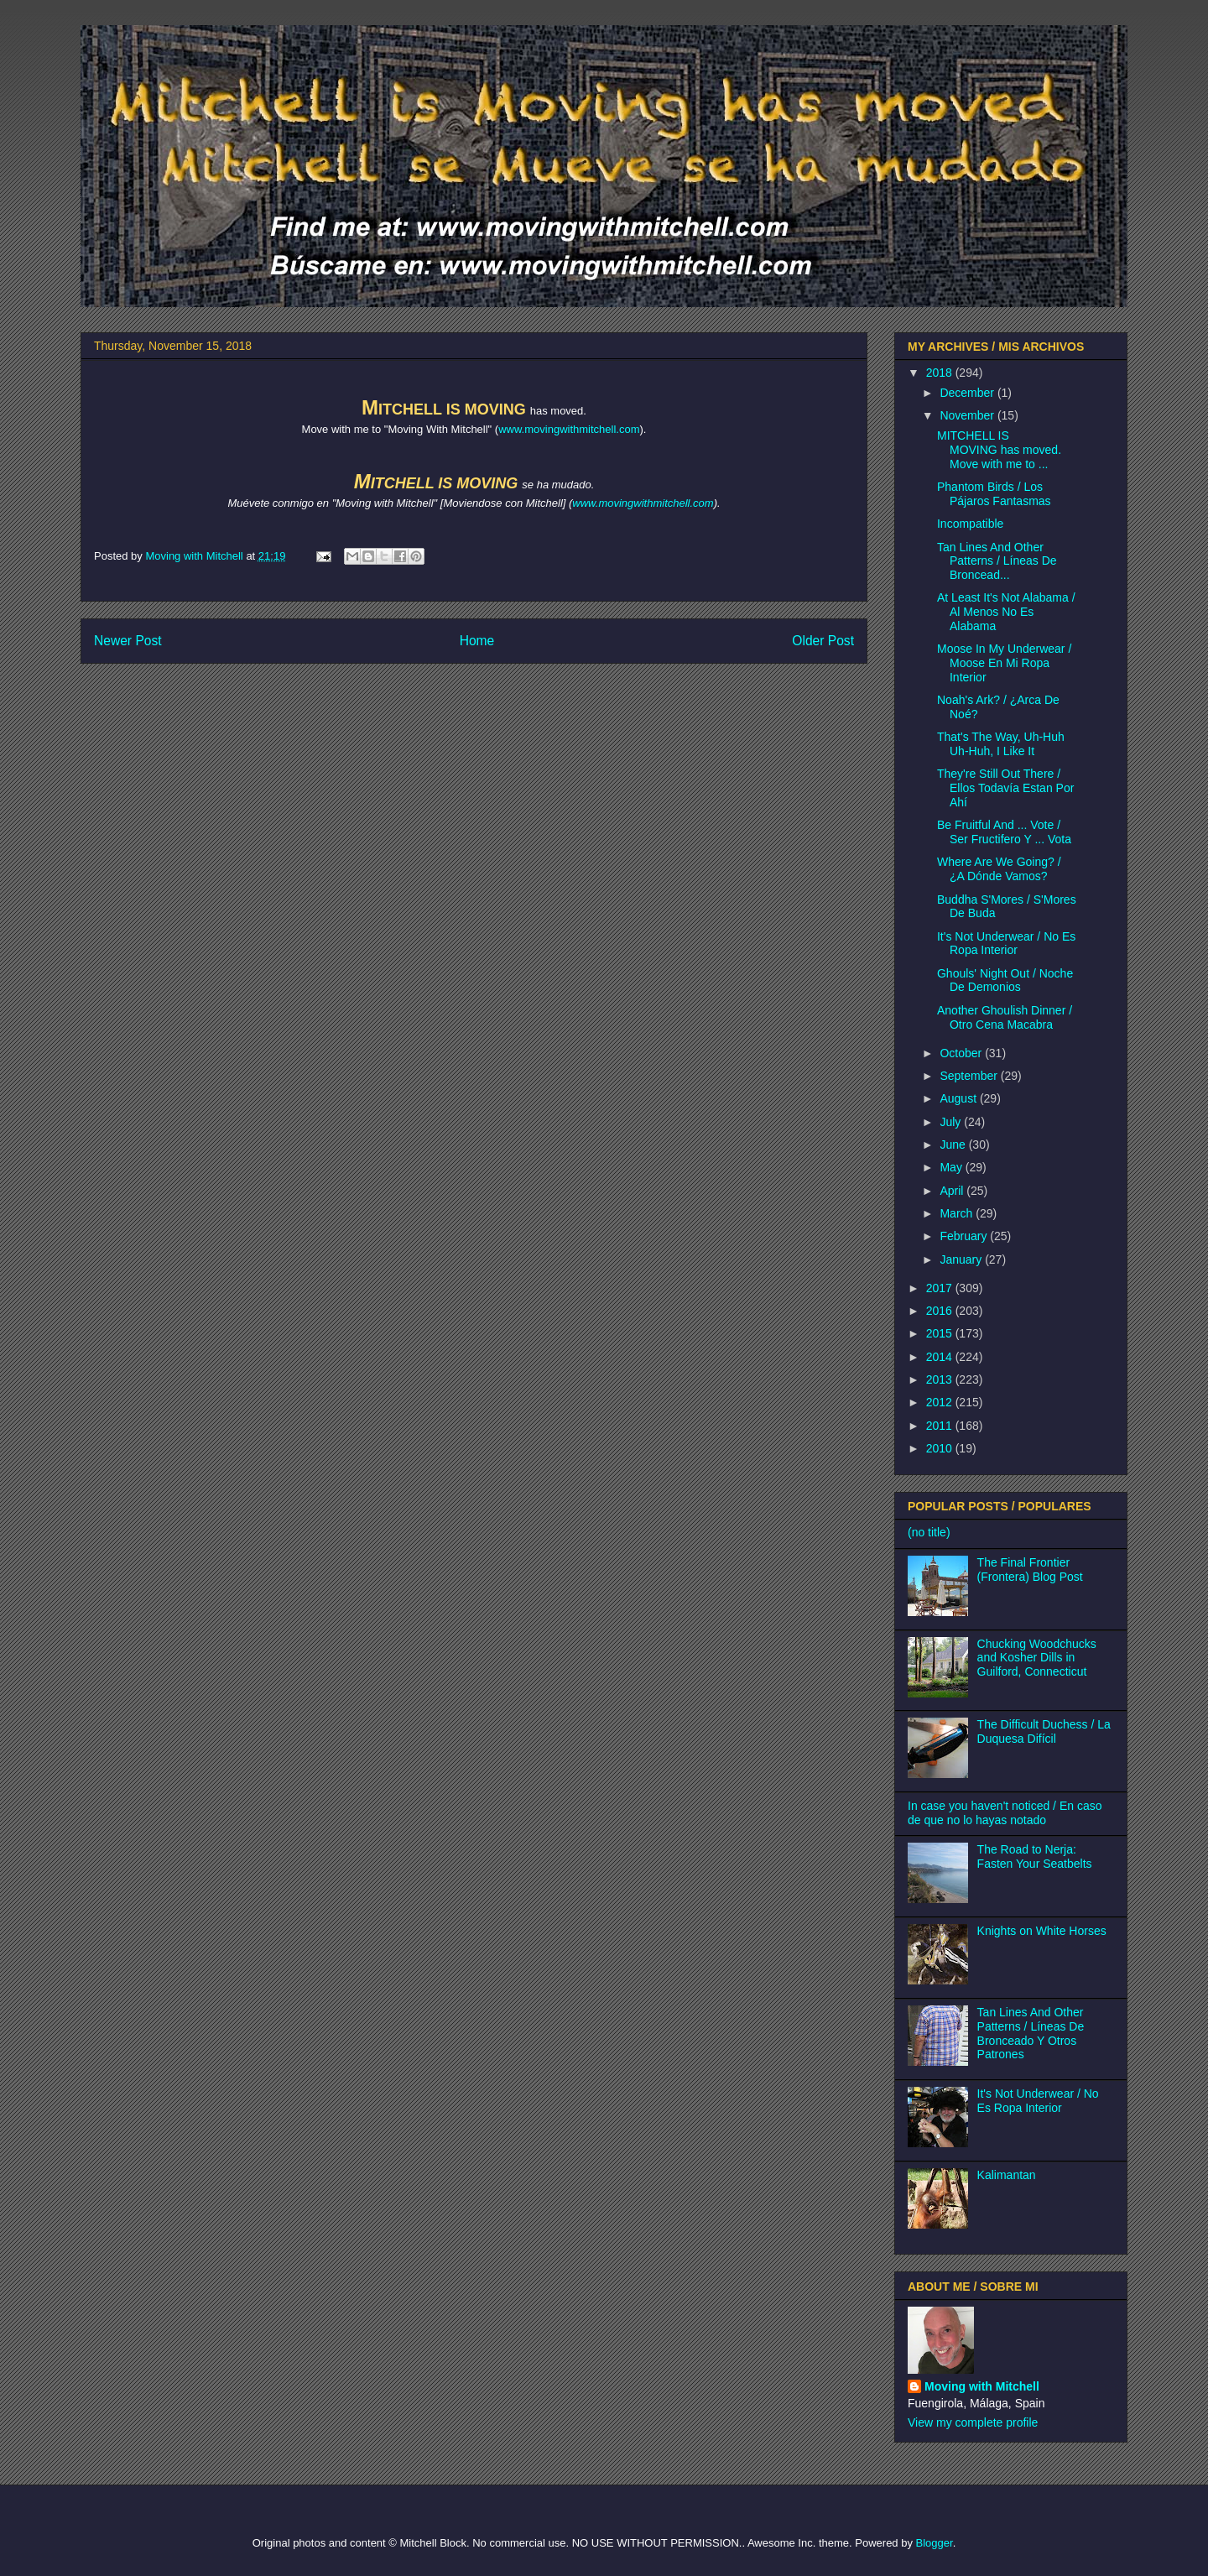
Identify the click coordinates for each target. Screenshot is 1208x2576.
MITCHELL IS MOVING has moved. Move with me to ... (999, 450)
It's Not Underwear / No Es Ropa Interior (1006, 943)
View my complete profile (973, 2422)
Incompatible (970, 523)
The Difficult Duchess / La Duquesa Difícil (1044, 1731)
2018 (940, 372)
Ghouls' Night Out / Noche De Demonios (1005, 980)
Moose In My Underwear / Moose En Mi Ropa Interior (1004, 663)
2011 (940, 1425)
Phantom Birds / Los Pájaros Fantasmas (994, 494)
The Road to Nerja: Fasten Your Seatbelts (1034, 1856)
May (952, 1167)
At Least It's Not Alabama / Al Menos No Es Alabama (1006, 612)
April (953, 1190)
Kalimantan (1006, 2175)
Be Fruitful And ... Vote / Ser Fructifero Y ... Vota (1004, 832)
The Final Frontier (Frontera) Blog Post (1030, 1569)
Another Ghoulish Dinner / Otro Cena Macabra (1004, 1017)
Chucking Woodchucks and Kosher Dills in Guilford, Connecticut (1036, 1658)
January (962, 1259)
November (968, 415)
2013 (940, 1379)
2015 (940, 1333)
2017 (940, 1288)
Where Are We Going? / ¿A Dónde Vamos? (999, 869)
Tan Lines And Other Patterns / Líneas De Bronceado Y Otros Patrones (1031, 2033)
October (962, 1053)
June (954, 1144)
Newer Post (128, 641)
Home (477, 641)
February (965, 1236)
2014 (940, 1357)
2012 (940, 1402)
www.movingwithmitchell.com (568, 429)
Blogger (934, 2543)
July (952, 1122)
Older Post (823, 641)
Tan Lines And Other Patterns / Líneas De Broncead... (997, 561)
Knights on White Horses (1041, 1930)
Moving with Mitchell (981, 2386)
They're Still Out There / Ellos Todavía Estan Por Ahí (1005, 788)
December (968, 392)
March (958, 1213)
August (959, 1098)
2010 (940, 1448)
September (970, 1075)
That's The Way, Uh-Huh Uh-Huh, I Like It (1001, 744)
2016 (940, 1310)
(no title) (929, 1532)
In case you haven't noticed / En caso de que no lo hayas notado (1005, 1813)
